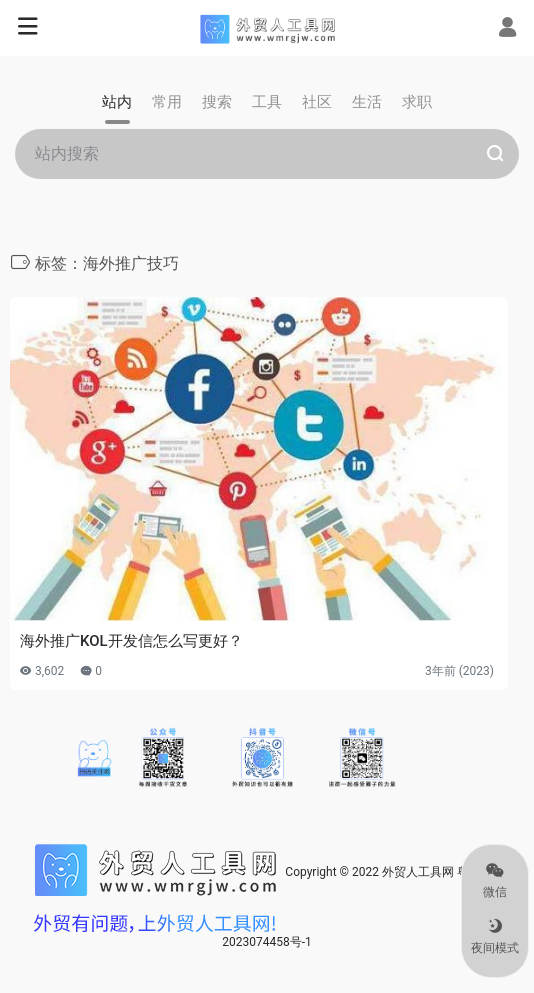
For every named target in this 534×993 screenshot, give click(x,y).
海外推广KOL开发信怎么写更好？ (131, 641)
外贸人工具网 (418, 872)
